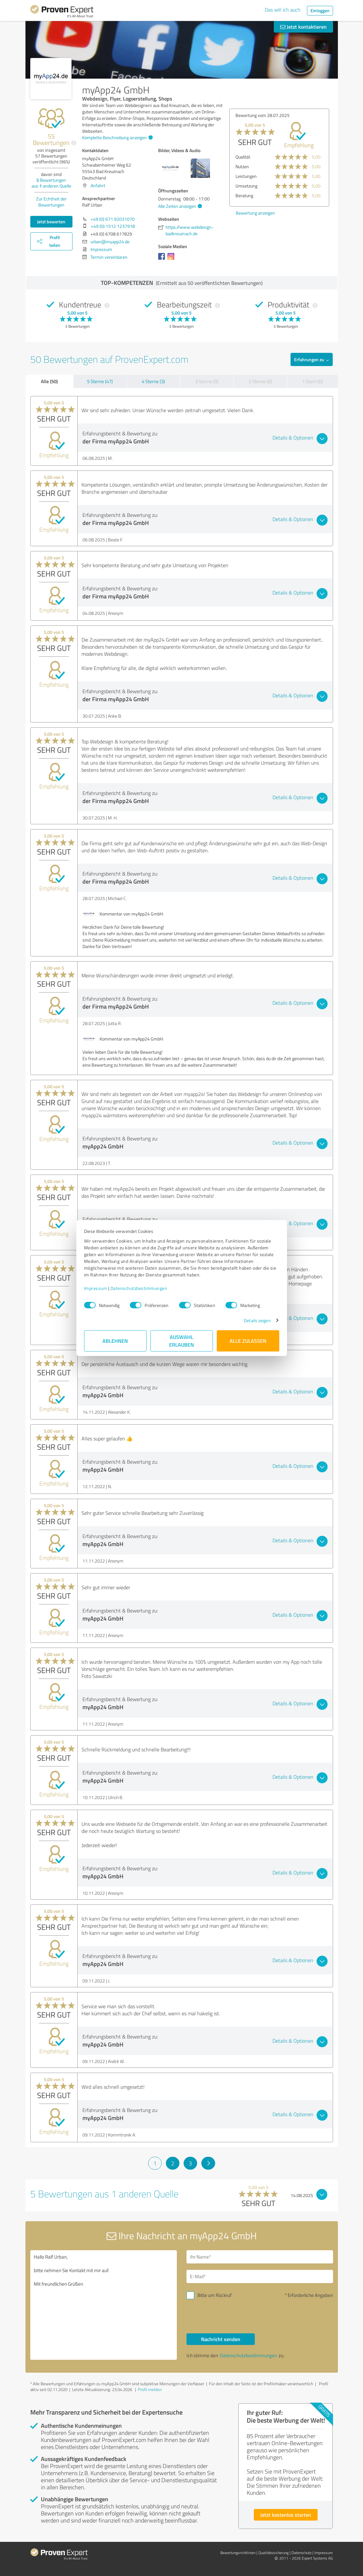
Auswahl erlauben (181, 1340)
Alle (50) (49, 381)
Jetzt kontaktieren (303, 26)
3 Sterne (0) (206, 381)
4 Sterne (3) (153, 381)
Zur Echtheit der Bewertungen (51, 202)
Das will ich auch (283, 9)
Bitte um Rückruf (214, 2295)
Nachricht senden (220, 2339)
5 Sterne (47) (100, 381)
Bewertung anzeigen (245, 213)
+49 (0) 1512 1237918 (113, 226)
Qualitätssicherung (273, 2552)
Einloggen (320, 10)
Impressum (95, 1288)
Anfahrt (98, 185)
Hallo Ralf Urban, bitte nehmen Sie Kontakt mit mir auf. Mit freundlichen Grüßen (103, 2305)
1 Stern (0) (312, 381)
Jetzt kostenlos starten (285, 2514)
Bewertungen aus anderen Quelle (51, 183)
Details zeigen (257, 1320)
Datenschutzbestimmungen (138, 1288)
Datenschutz (301, 2552)
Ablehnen (115, 1340)
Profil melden (150, 2389)
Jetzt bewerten (51, 221)
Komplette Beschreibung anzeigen (116, 137)
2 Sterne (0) (260, 381)
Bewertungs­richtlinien (237, 2552)
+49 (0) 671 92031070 (113, 219)
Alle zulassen (248, 1340)
